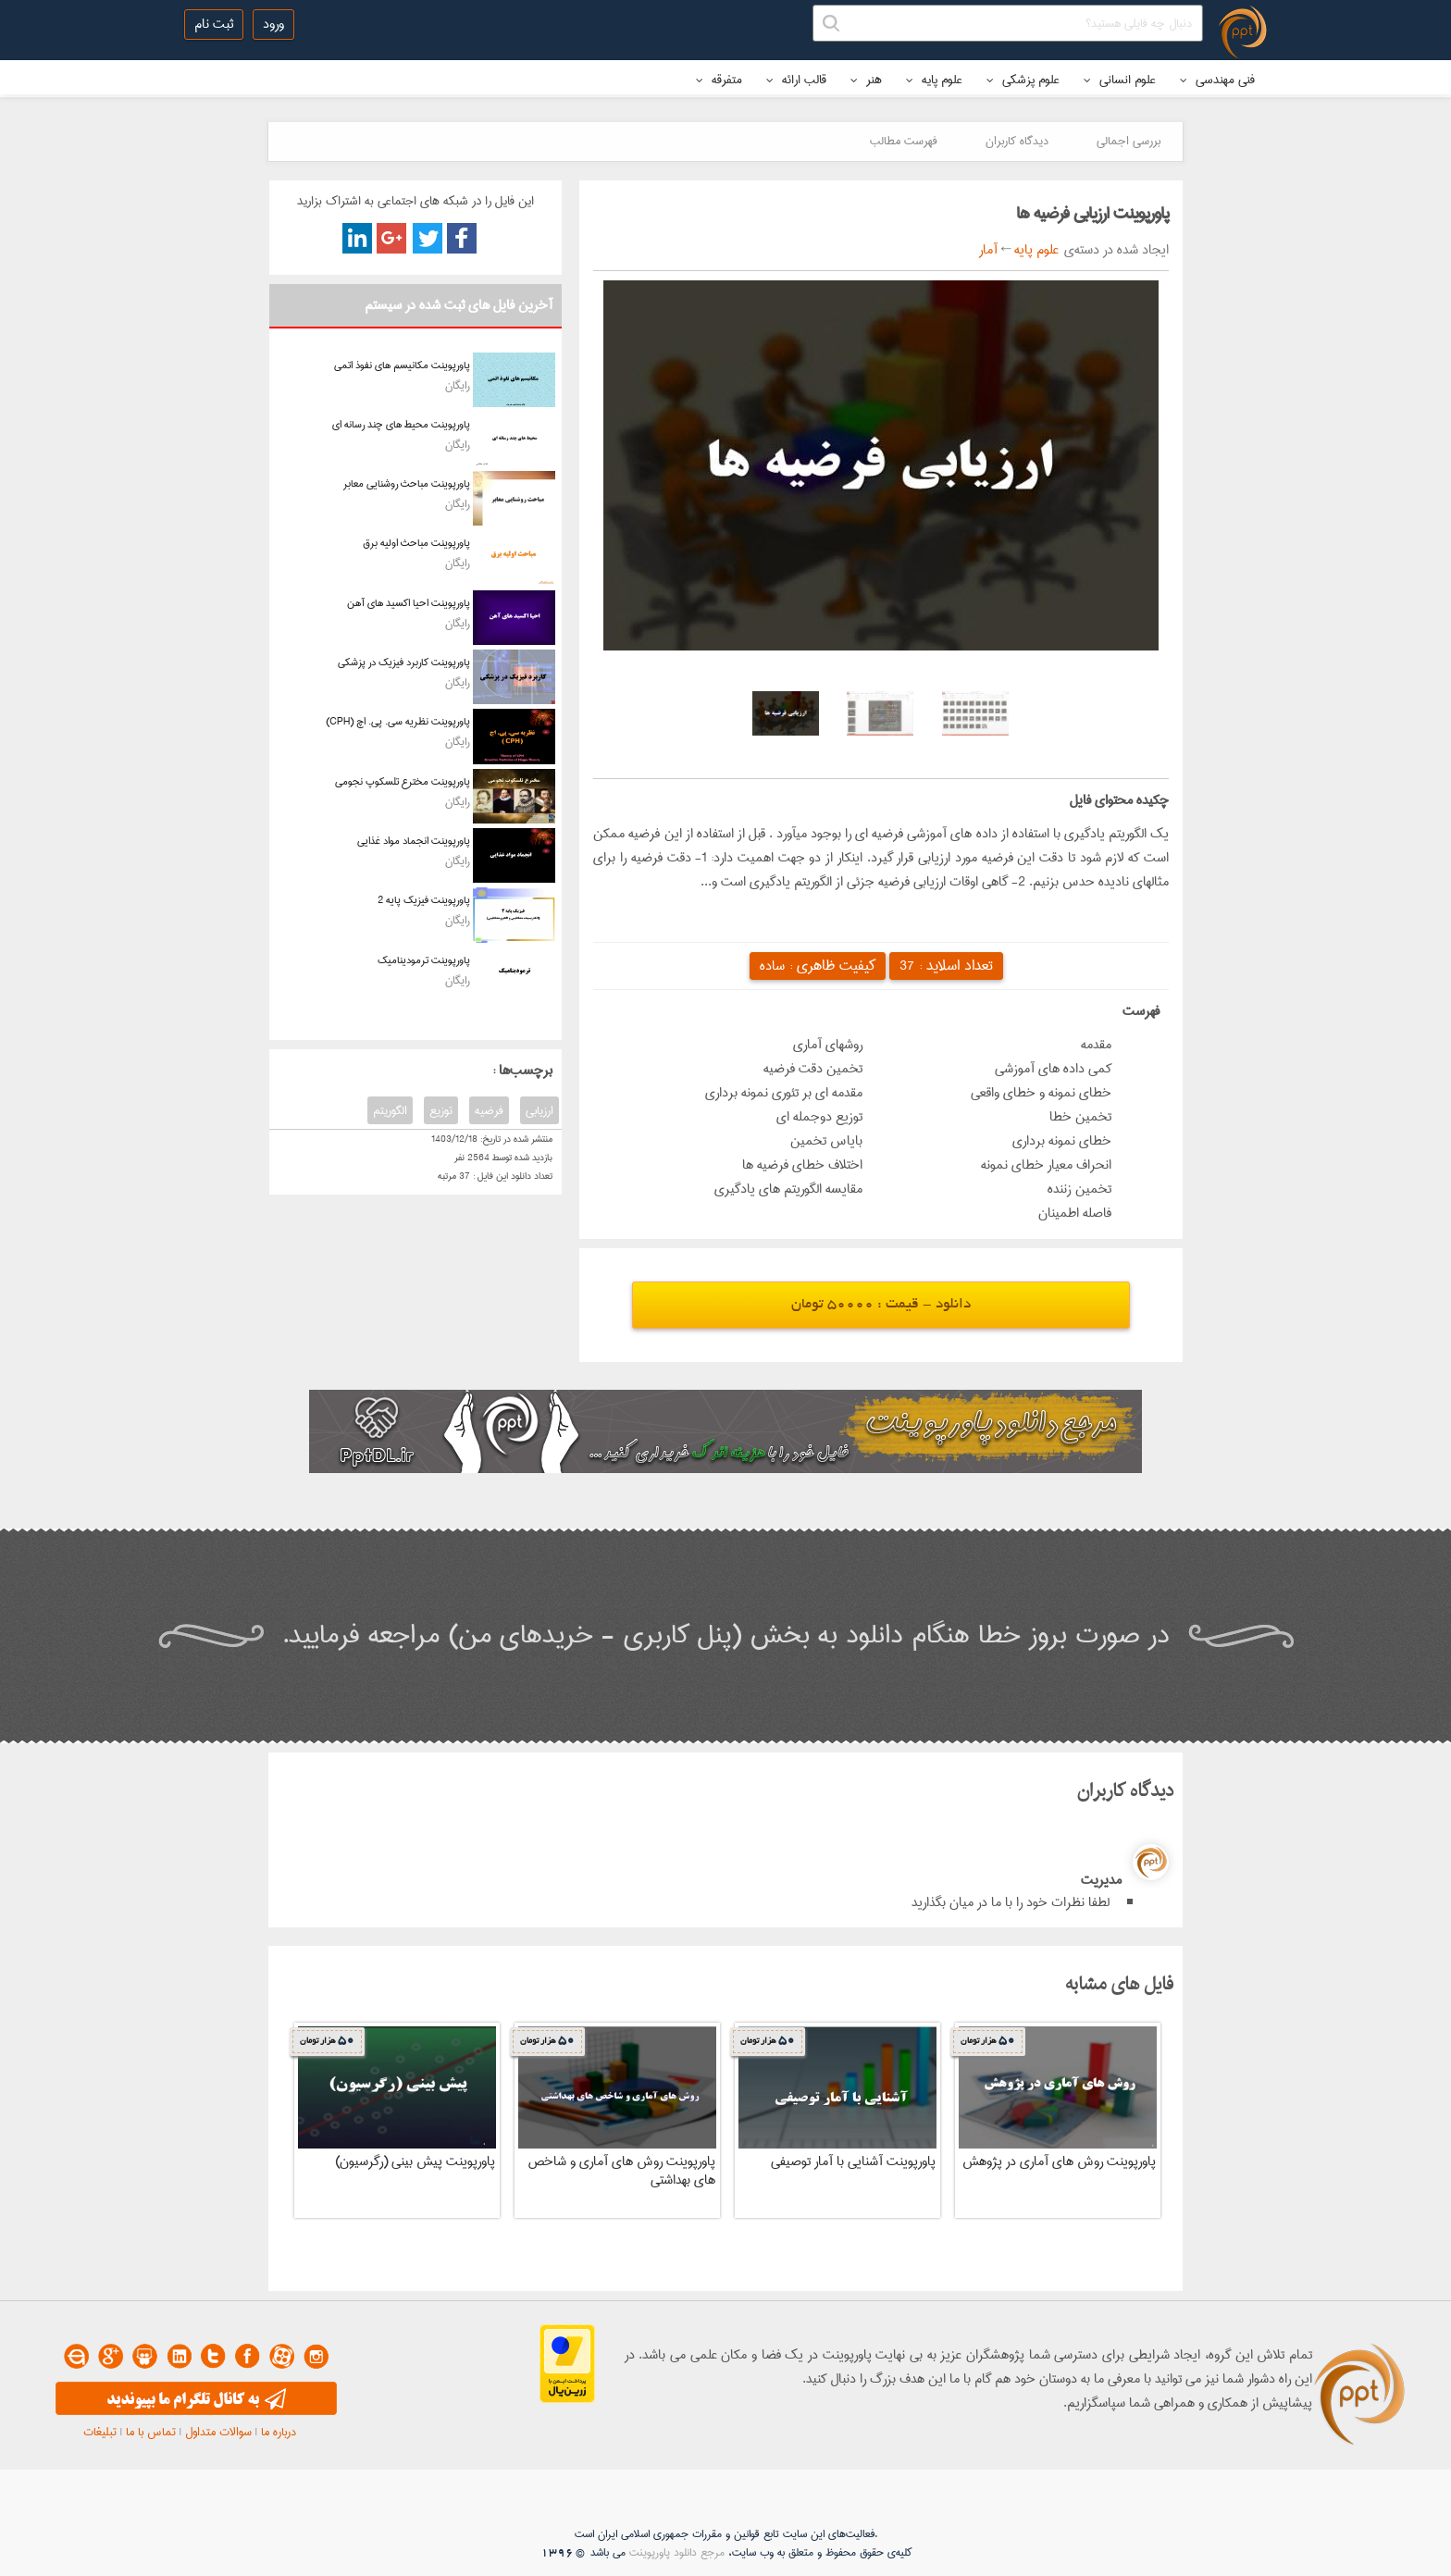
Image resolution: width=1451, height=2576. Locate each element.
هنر (866, 79)
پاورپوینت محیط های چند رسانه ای (401, 424)
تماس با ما (151, 2432)
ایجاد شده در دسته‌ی (1114, 249)
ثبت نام (213, 24)
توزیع (441, 1110)
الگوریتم (390, 1110)
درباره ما (278, 2432)
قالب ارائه (796, 79)
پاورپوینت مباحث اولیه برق (416, 542)
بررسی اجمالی (1128, 141)
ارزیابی (539, 1110)
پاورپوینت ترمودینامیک (424, 960)
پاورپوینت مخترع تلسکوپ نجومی (402, 781)
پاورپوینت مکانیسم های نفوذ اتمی (402, 365)
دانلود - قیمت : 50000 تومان (881, 1305)
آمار (988, 250)
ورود (273, 24)
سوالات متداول (218, 2432)
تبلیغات (100, 2432)
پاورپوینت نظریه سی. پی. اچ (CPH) (398, 721)
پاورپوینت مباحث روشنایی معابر (406, 483)
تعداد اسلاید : (946, 965)
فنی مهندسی (1217, 79)
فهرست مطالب (903, 141)
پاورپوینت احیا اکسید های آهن (408, 603)
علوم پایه (934, 79)
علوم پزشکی (1023, 79)
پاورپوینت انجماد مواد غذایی (413, 840)
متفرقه (719, 79)
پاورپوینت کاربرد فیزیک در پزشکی (404, 662)
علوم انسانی (1120, 79)
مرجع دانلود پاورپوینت (677, 2552)
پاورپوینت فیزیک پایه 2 (424, 900)
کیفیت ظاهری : (817, 965)
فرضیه (489, 1110)
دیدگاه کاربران (1017, 141)
